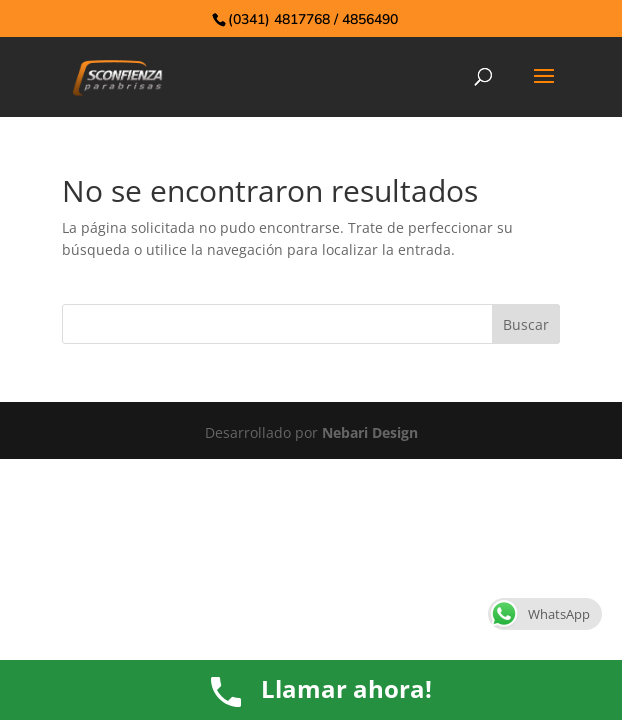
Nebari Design (370, 432)
